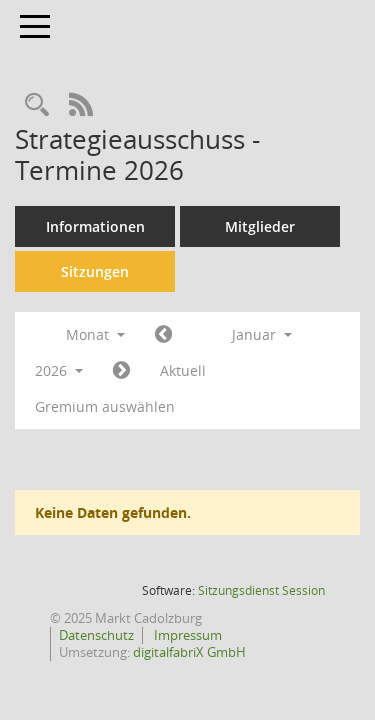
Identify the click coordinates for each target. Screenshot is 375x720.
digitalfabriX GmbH (189, 652)
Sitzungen (95, 271)
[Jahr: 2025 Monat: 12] (163, 335)
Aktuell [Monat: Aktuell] (183, 370)
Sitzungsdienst (261, 590)
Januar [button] (262, 334)
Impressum (186, 635)
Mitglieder (260, 226)
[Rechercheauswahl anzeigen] (37, 105)
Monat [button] (95, 334)
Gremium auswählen (105, 406)
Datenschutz (96, 635)
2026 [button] (59, 370)
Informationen (95, 226)
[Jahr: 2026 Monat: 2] (121, 371)
